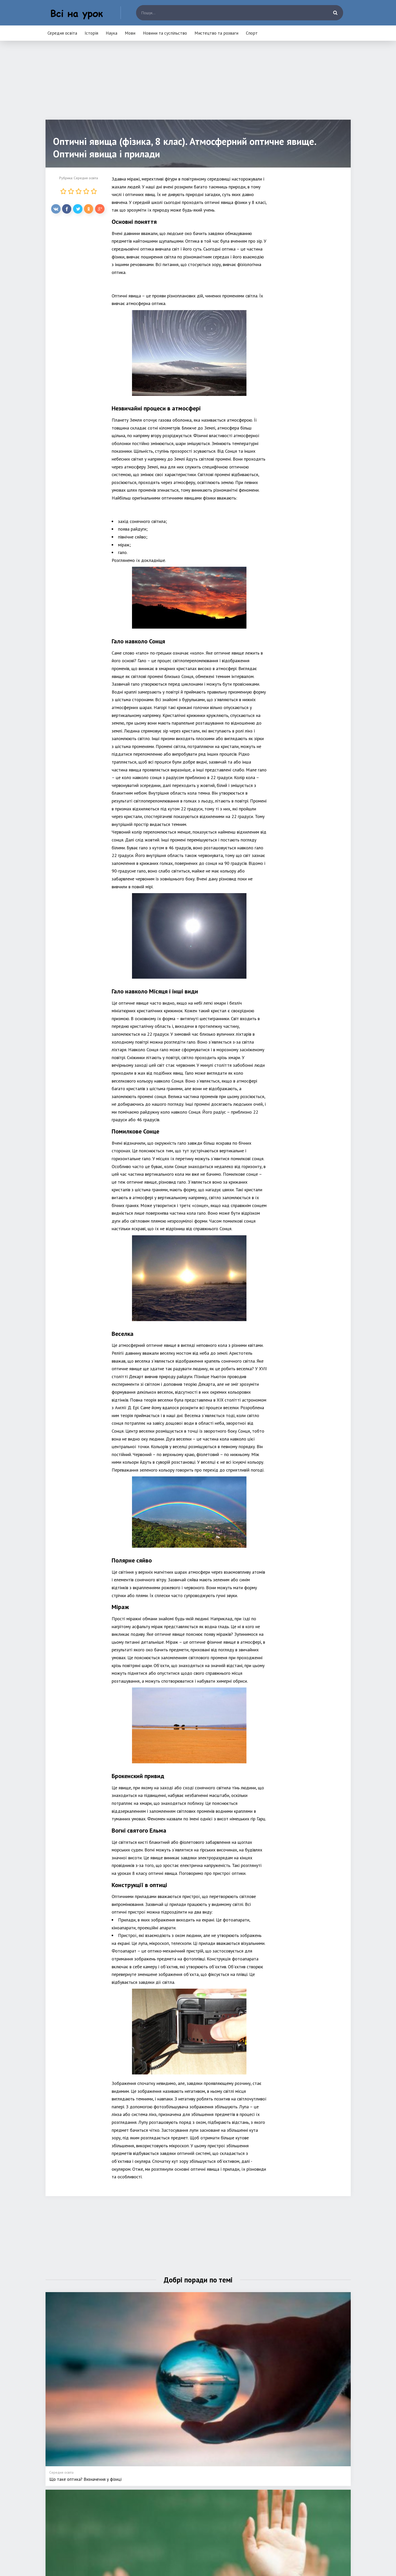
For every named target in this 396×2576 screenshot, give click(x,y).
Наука (111, 33)
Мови (130, 33)
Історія (91, 33)
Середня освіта (62, 33)
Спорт (252, 33)
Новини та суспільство (165, 33)
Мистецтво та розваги (216, 33)
